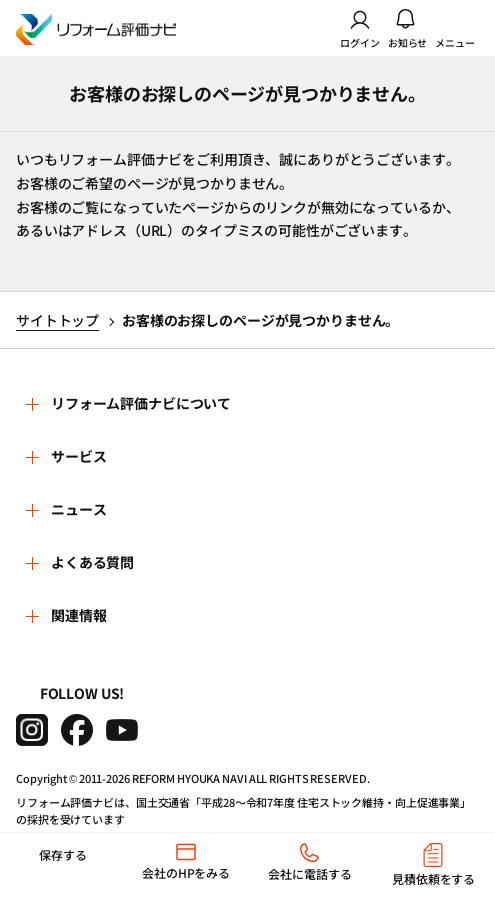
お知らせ (408, 28)
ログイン (360, 28)
